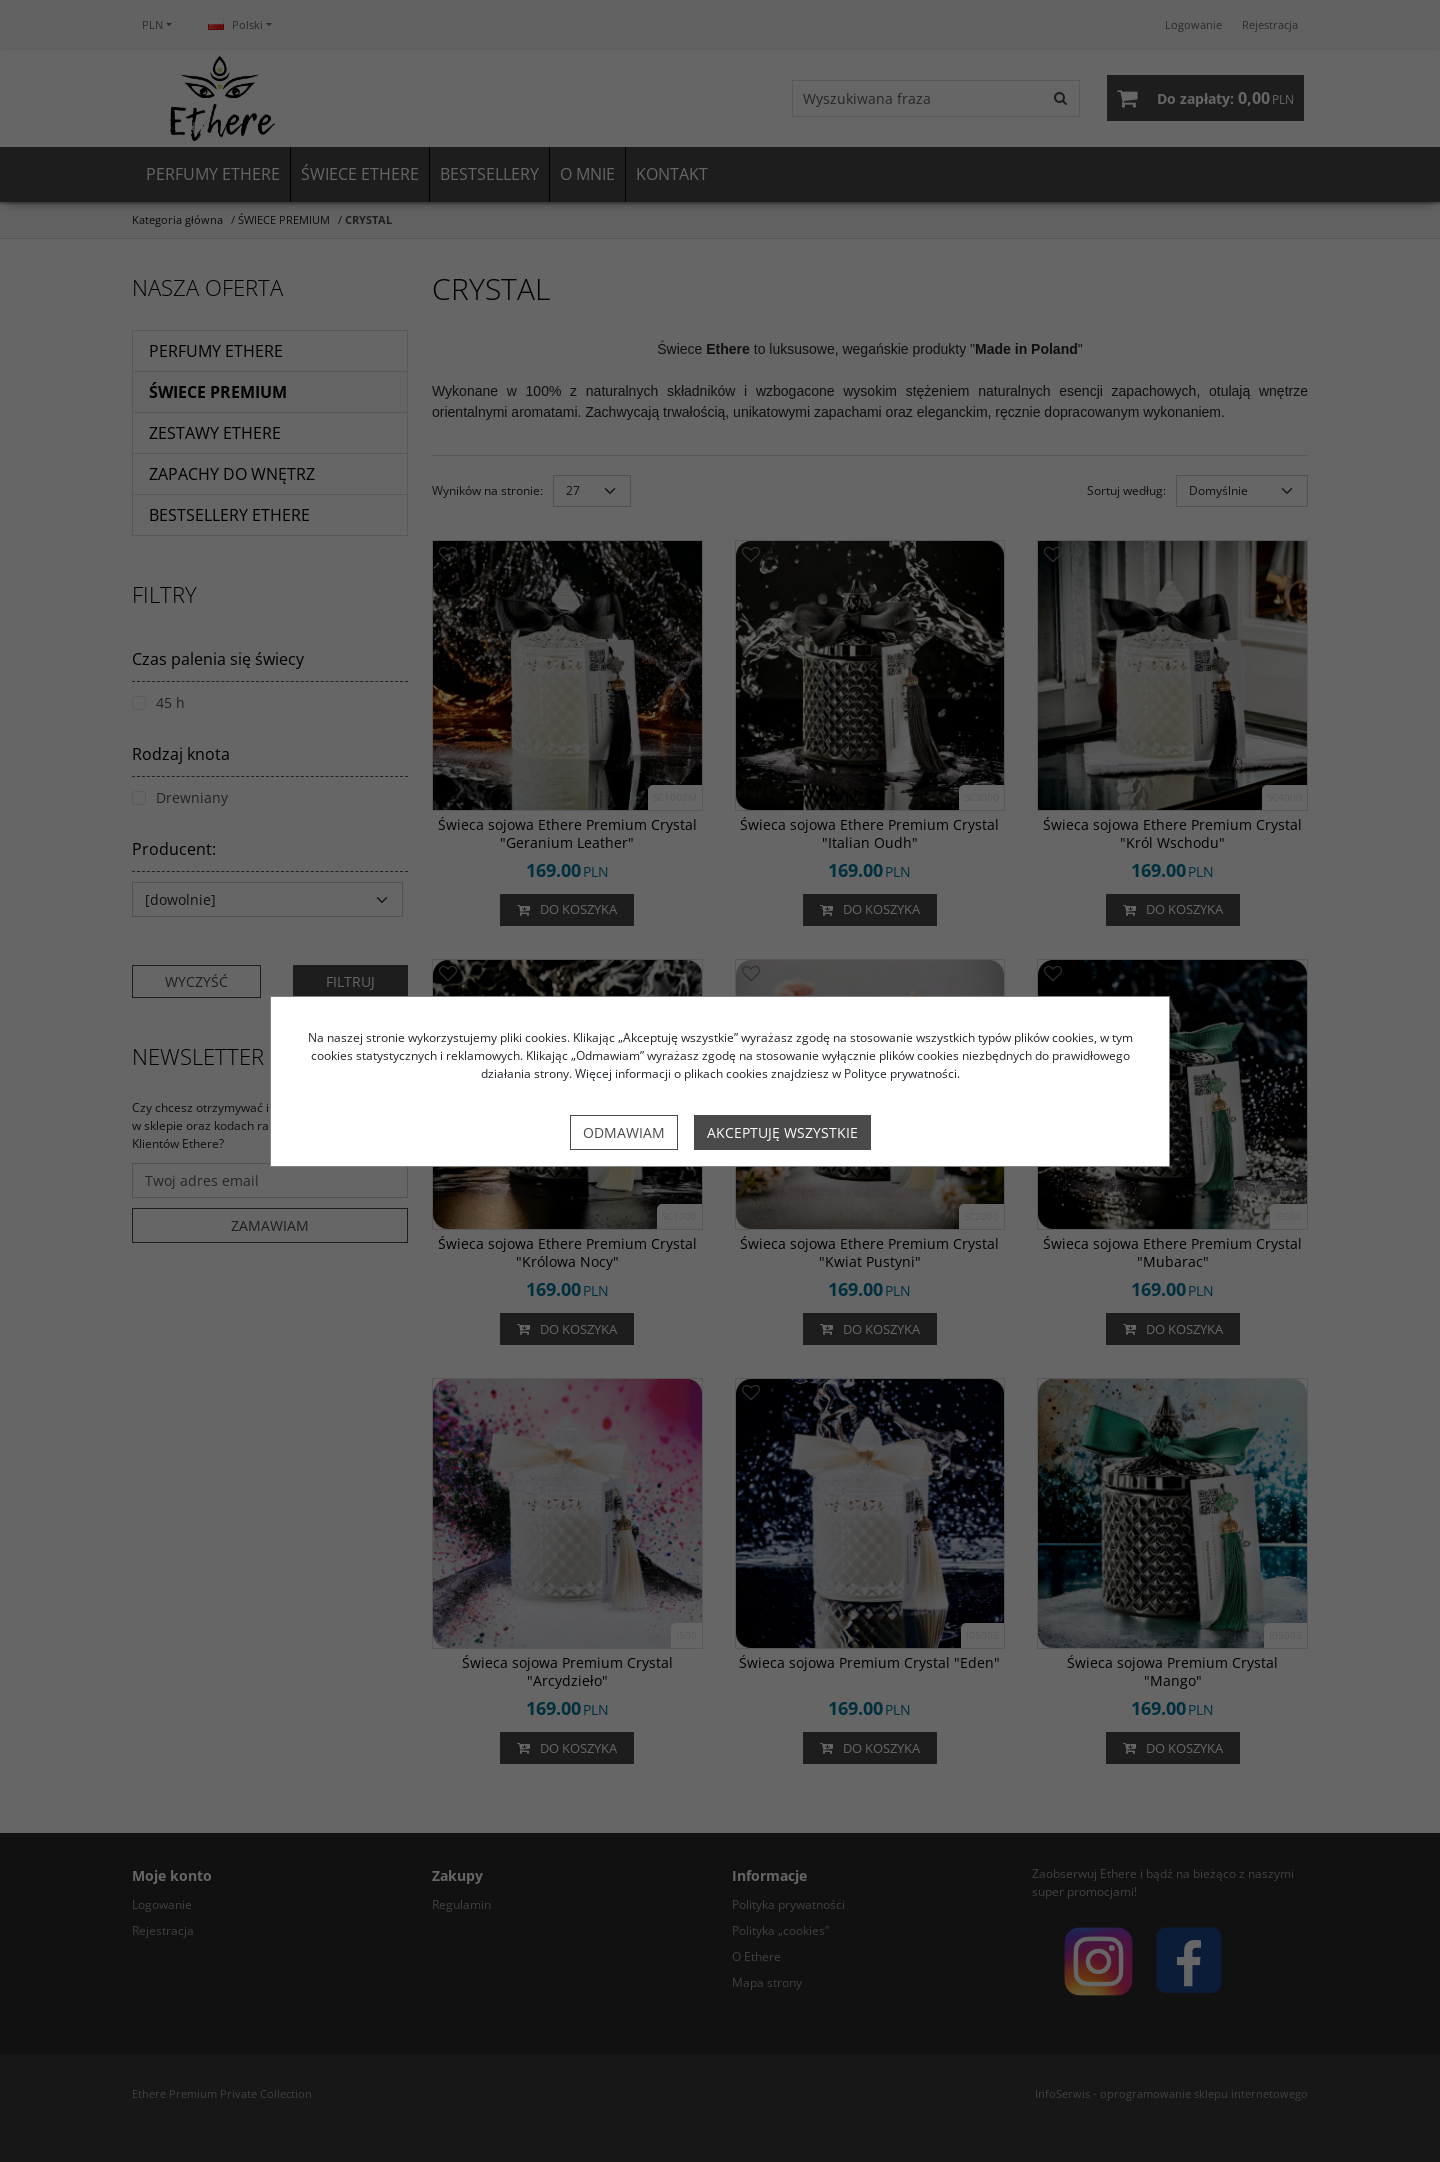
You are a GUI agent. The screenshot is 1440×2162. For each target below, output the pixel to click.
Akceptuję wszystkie (782, 1132)
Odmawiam (624, 1132)
